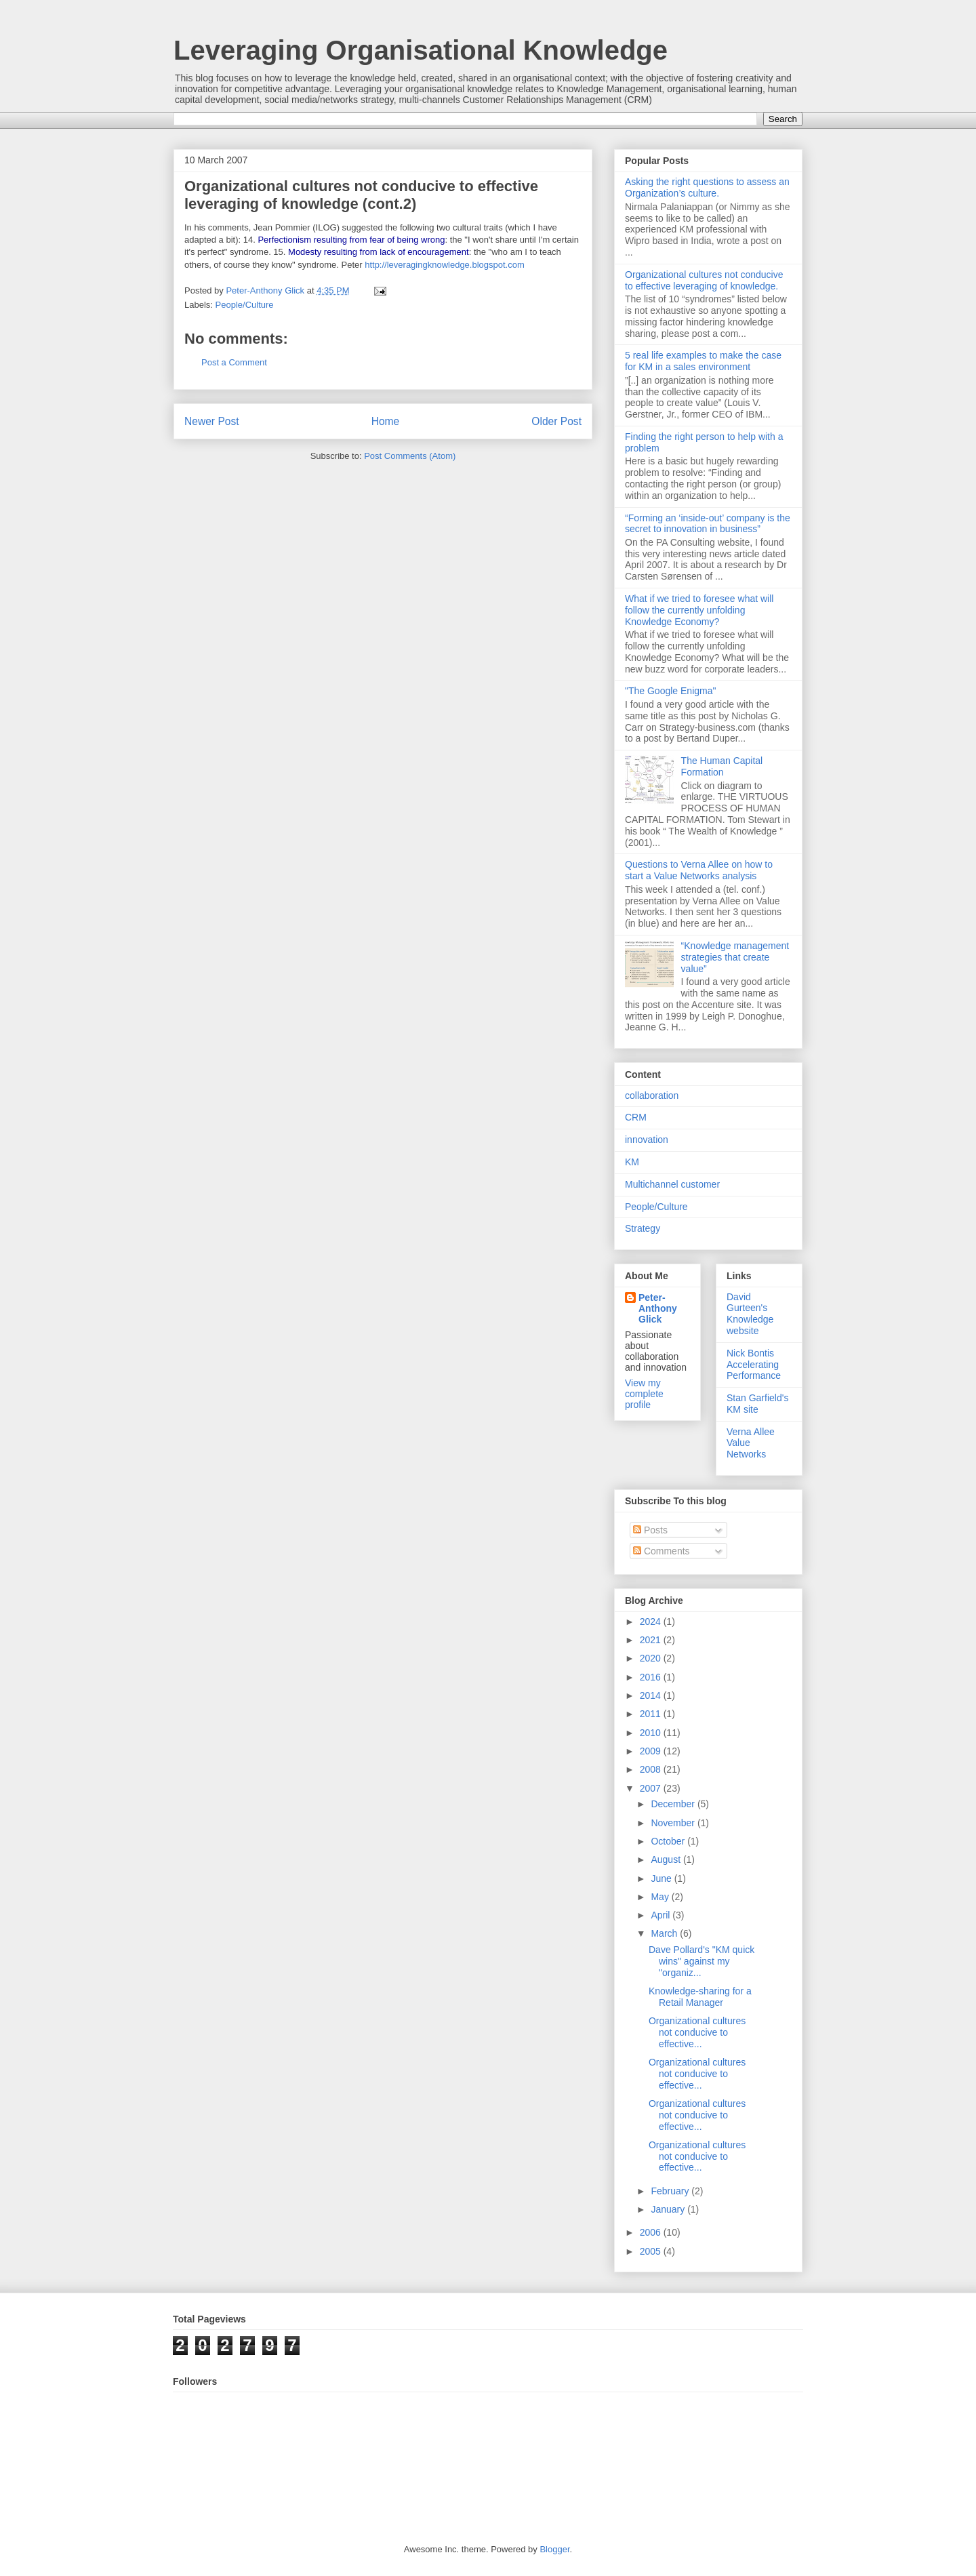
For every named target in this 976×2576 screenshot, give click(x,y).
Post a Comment (234, 362)
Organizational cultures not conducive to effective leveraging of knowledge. (704, 280)
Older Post (556, 421)
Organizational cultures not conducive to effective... (697, 2032)
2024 (652, 1621)
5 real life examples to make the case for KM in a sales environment (703, 361)
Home (385, 421)
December (674, 1803)
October (669, 1841)
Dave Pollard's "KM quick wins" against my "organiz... (701, 1961)
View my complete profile (644, 1393)
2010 (652, 1732)
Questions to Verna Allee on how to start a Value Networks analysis (699, 870)
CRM (636, 1117)
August (667, 1859)
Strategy (642, 1228)
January (669, 2209)
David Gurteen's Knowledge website (750, 1313)
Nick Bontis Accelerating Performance (754, 1365)
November (674, 1822)
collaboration (651, 1095)
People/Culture (245, 305)
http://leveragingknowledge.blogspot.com (445, 265)
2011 (652, 1713)
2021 (652, 1639)
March (665, 1933)
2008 (652, 1769)
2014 (652, 1695)
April (661, 1915)
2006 (652, 2232)
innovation (646, 1139)
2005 (652, 2251)
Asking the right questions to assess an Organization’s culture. (707, 187)
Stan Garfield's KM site (757, 1403)
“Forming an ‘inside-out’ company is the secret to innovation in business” (707, 523)
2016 (652, 1677)
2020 (652, 1658)
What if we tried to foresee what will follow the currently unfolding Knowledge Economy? (699, 610)
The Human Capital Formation (722, 766)
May (661, 1896)
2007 (652, 1788)
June (662, 1878)
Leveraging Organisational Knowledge (421, 50)
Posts (650, 1530)
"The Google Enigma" (670, 690)
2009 (652, 1751)
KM (632, 1161)
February (671, 2191)
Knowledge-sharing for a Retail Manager (700, 1997)
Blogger (554, 2549)
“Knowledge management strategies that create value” (735, 957)
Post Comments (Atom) (409, 456)
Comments (661, 1551)
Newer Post (211, 421)
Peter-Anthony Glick (657, 1308)
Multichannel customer (672, 1184)
